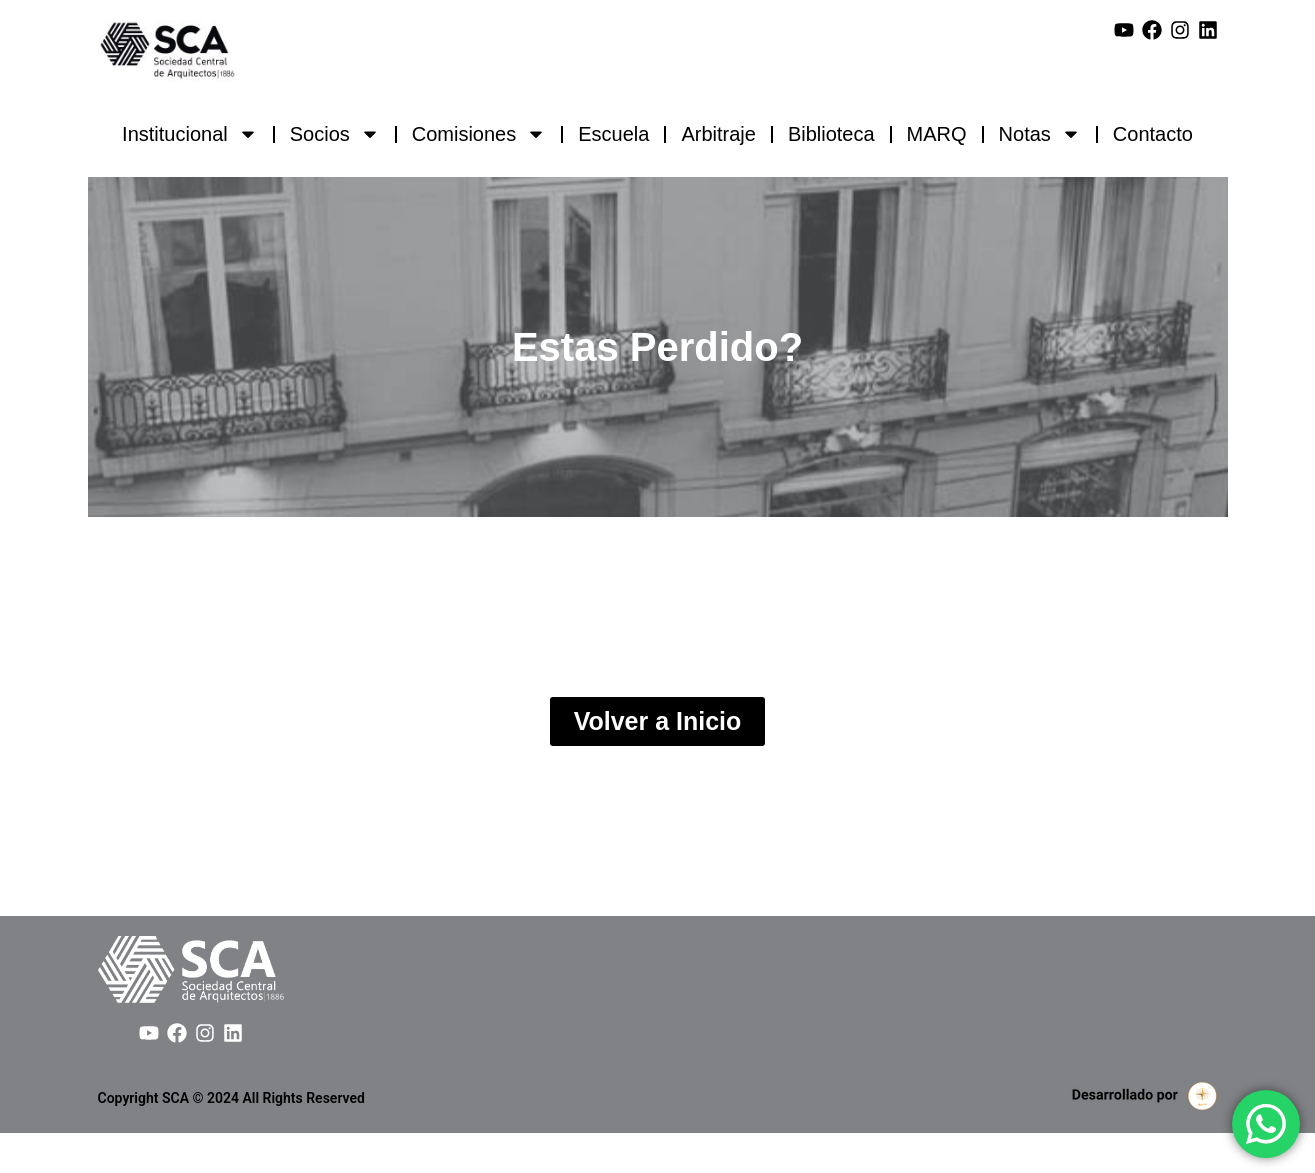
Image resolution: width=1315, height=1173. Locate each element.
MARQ (937, 134)
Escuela (613, 134)
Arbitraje (718, 134)
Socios (335, 134)
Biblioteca (831, 134)
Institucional (190, 134)
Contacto (1153, 134)
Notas (1040, 134)
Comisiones (479, 134)
